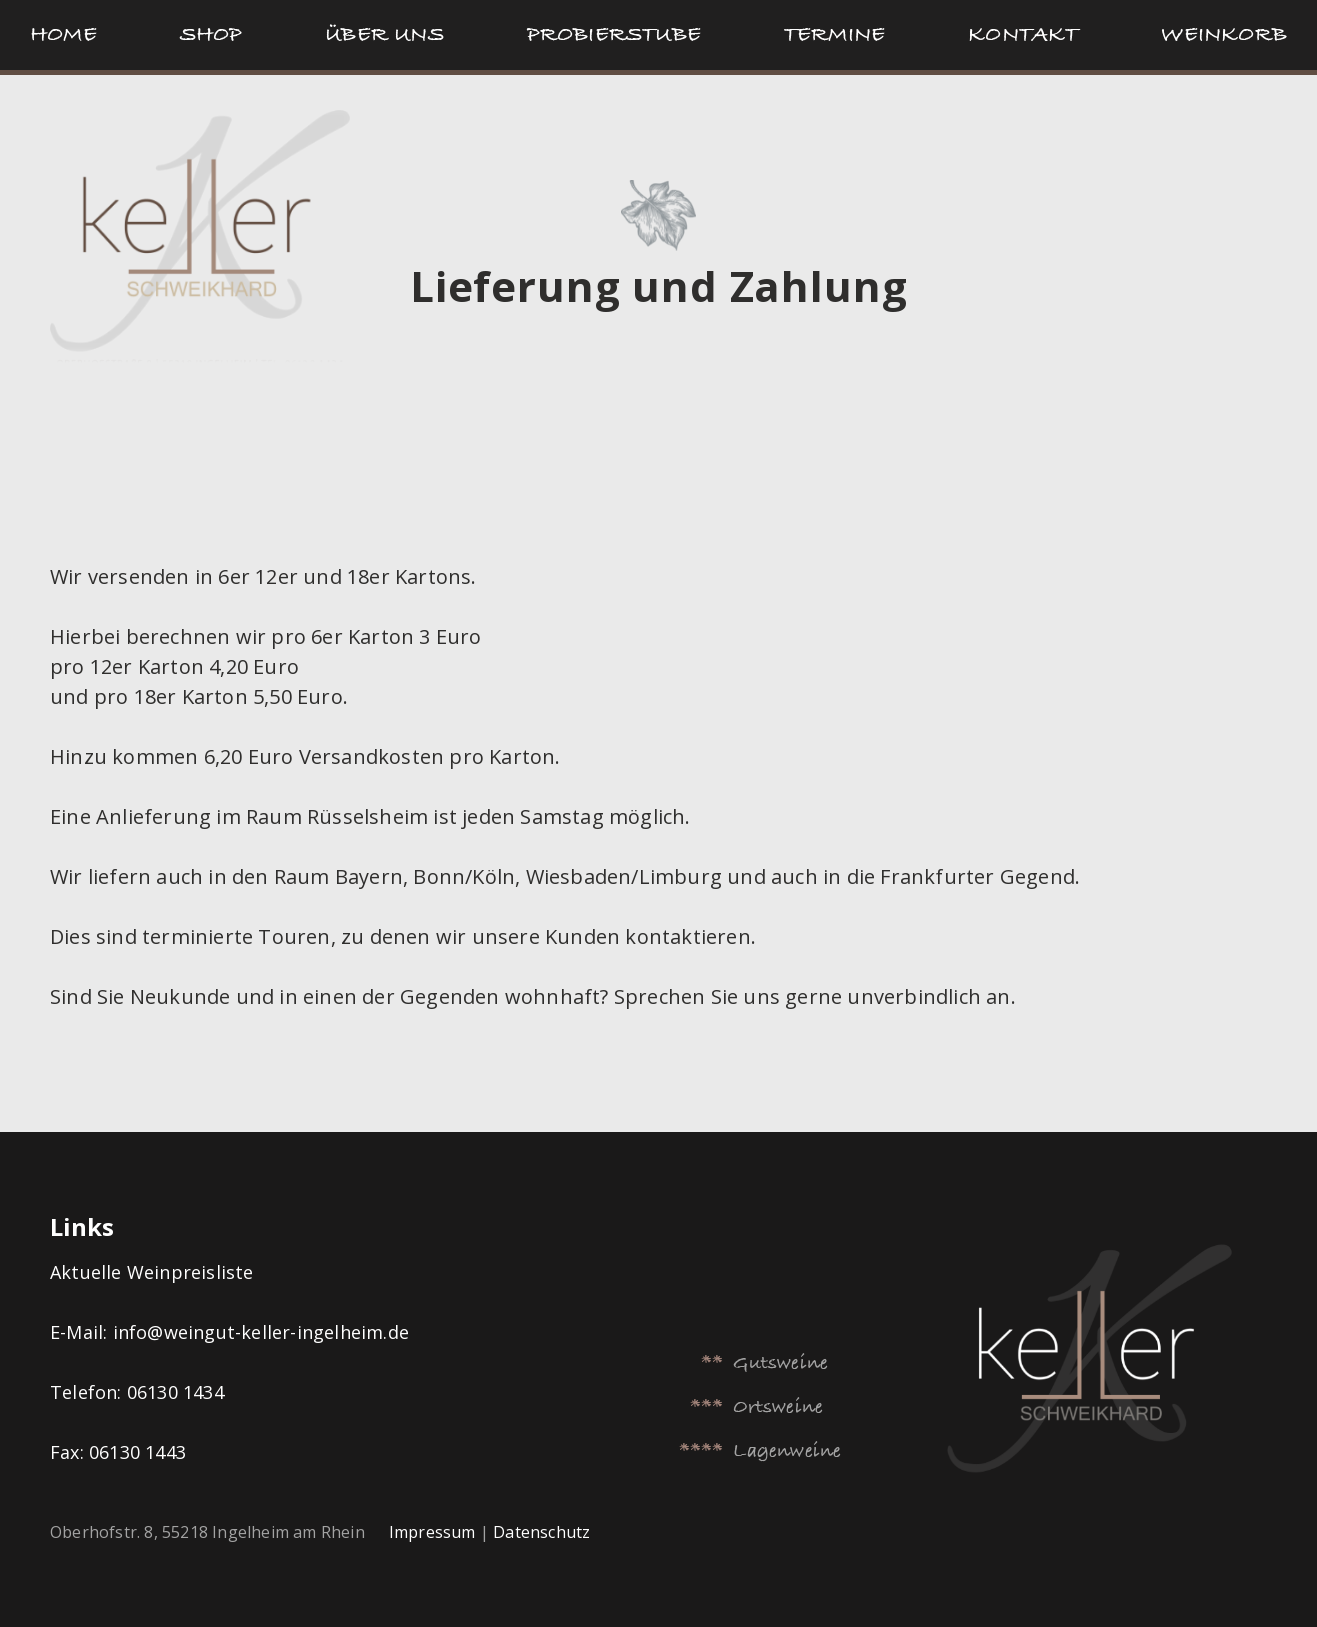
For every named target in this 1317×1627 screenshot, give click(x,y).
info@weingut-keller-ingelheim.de (261, 1332)
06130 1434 (175, 1392)
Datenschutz (541, 1532)
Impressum (432, 1532)
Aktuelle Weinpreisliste (154, 1272)
